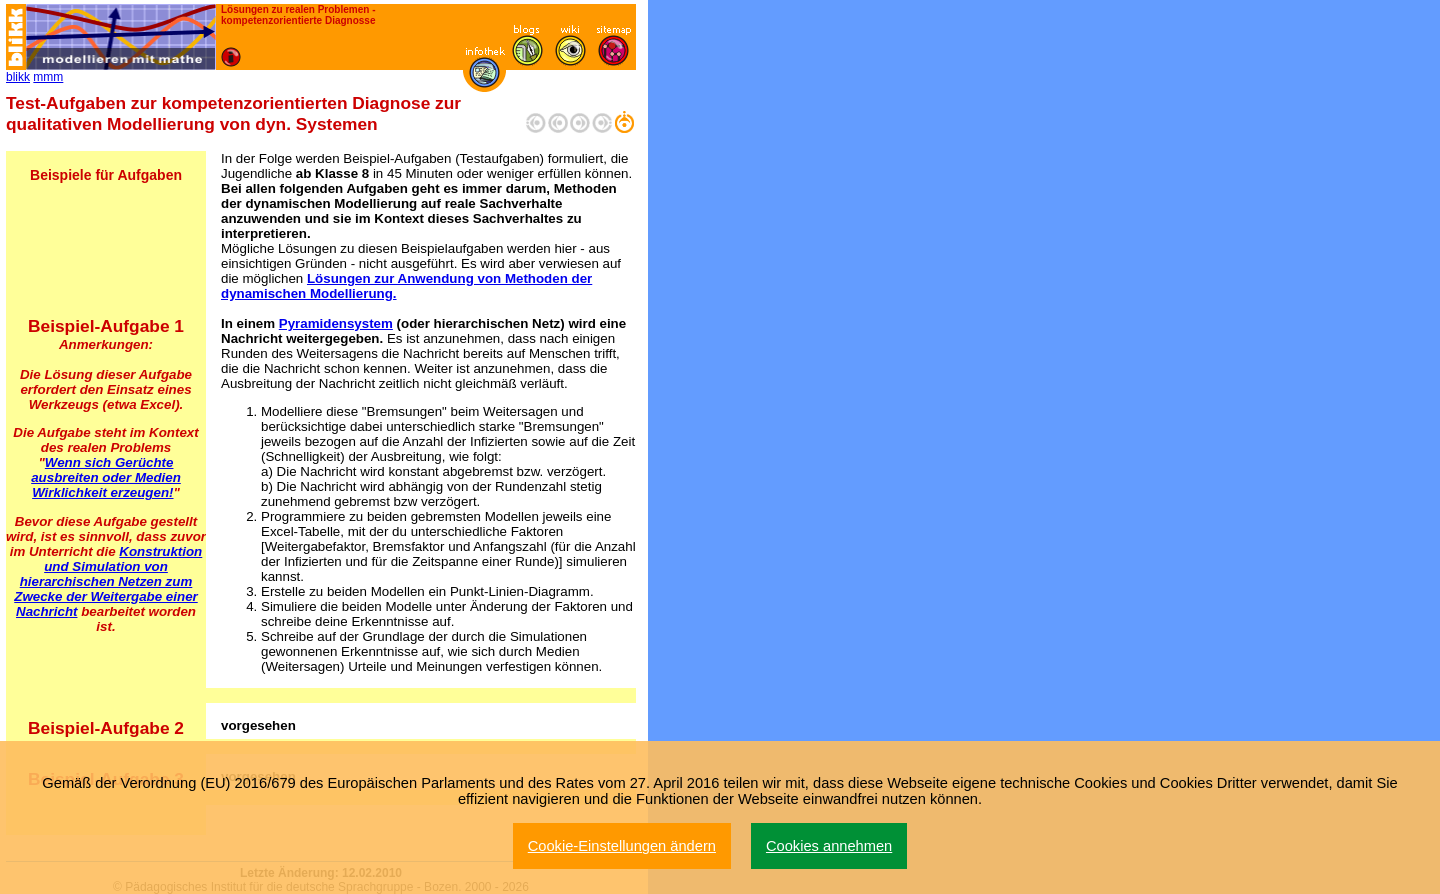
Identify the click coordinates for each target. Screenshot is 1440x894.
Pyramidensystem (336, 323)
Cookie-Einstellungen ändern (622, 846)
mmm (48, 77)
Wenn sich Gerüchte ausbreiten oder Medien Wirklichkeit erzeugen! (106, 477)
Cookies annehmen (829, 846)
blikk (18, 77)
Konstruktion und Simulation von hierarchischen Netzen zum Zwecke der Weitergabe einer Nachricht (108, 581)
